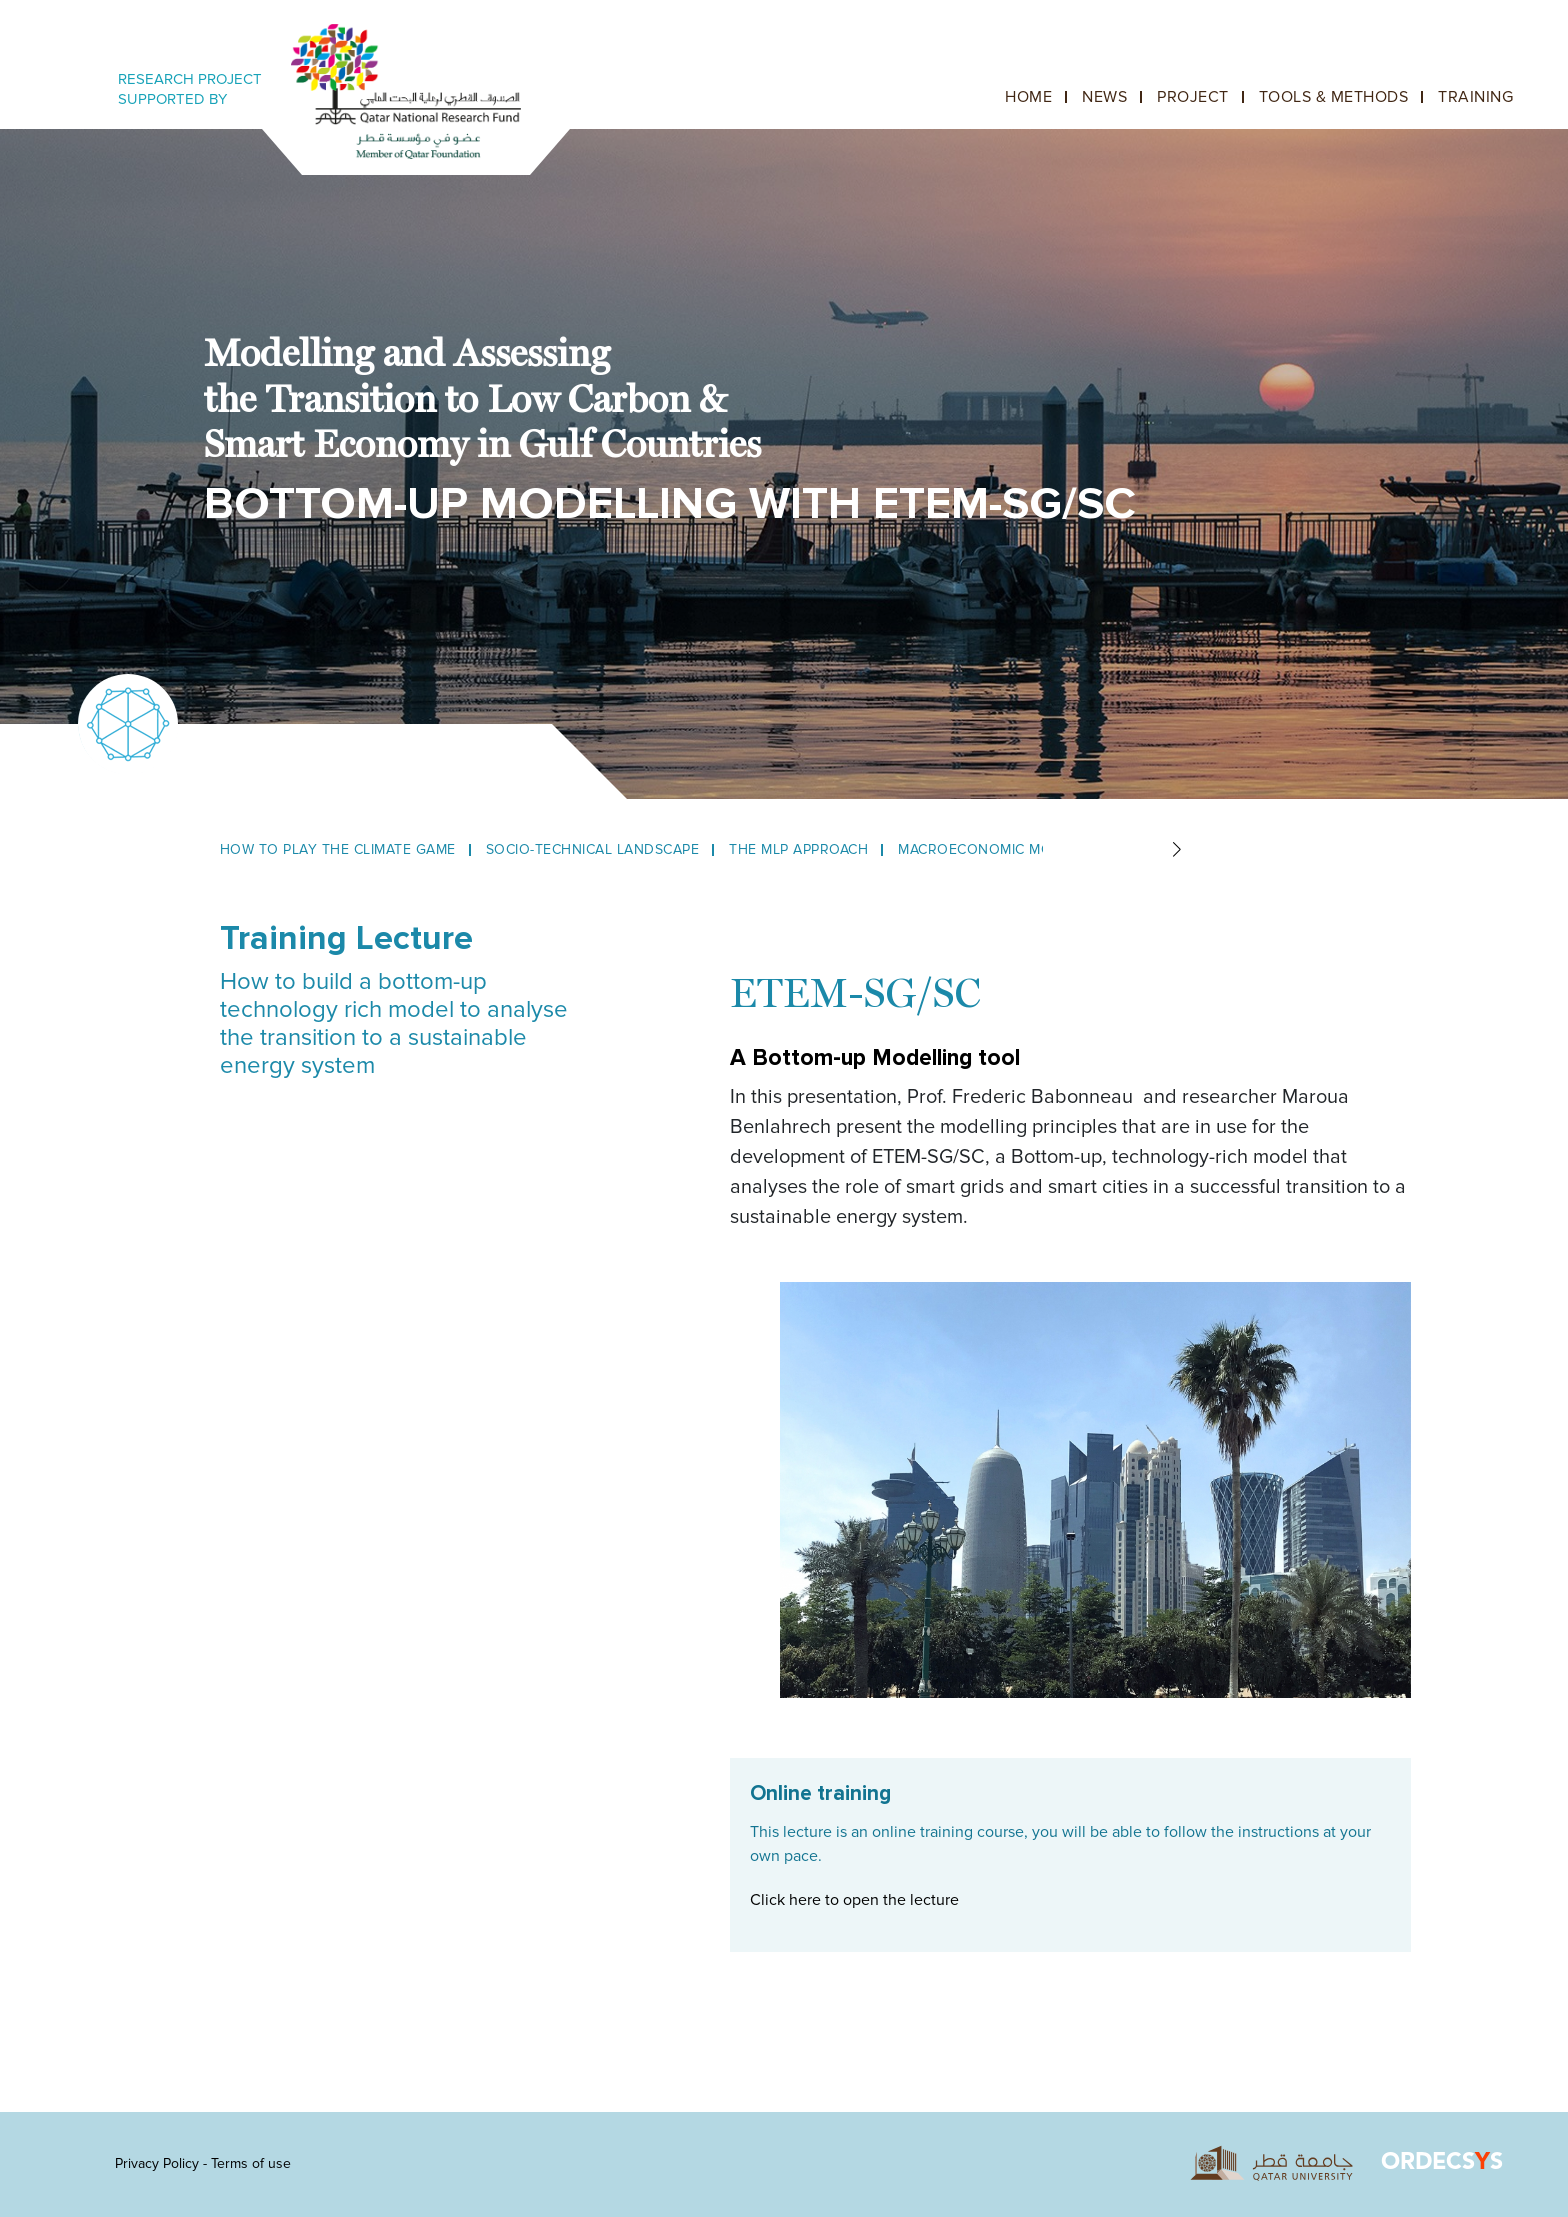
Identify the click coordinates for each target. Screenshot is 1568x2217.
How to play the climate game (338, 849)
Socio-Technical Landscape (593, 849)
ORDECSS (1442, 2163)
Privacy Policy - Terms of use (203, 2163)
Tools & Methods (1334, 97)
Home (1028, 97)
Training (1475, 97)
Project (1193, 97)
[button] (1176, 850)
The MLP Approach (798, 849)
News (1104, 97)
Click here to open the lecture (854, 1900)
